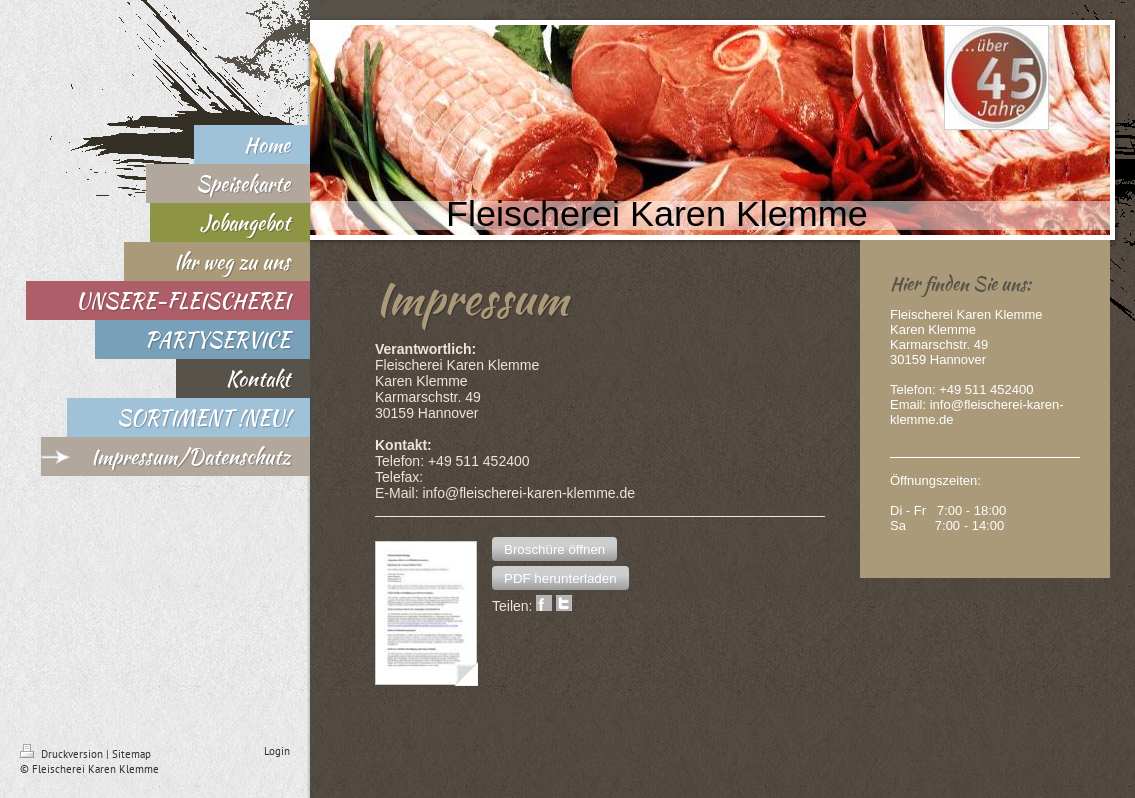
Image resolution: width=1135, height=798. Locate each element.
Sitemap (131, 754)
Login (277, 751)
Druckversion (63, 754)
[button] (554, 549)
